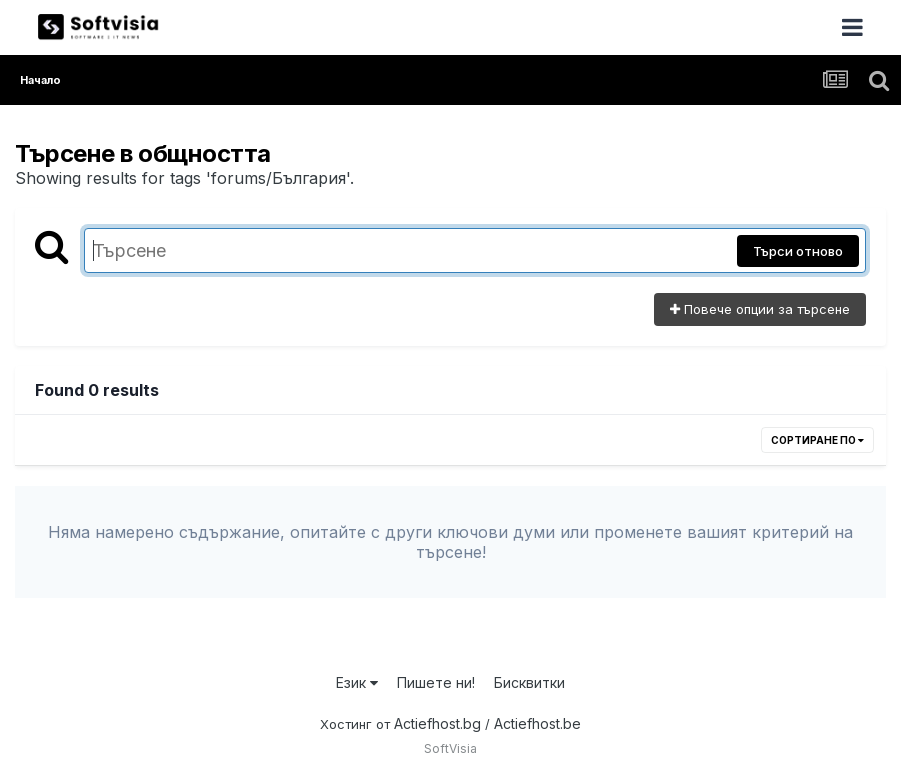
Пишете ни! (436, 682)
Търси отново (798, 251)
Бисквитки (529, 682)
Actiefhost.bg (437, 723)
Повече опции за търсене (760, 309)
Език (357, 682)
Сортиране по (817, 440)
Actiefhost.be (537, 723)
